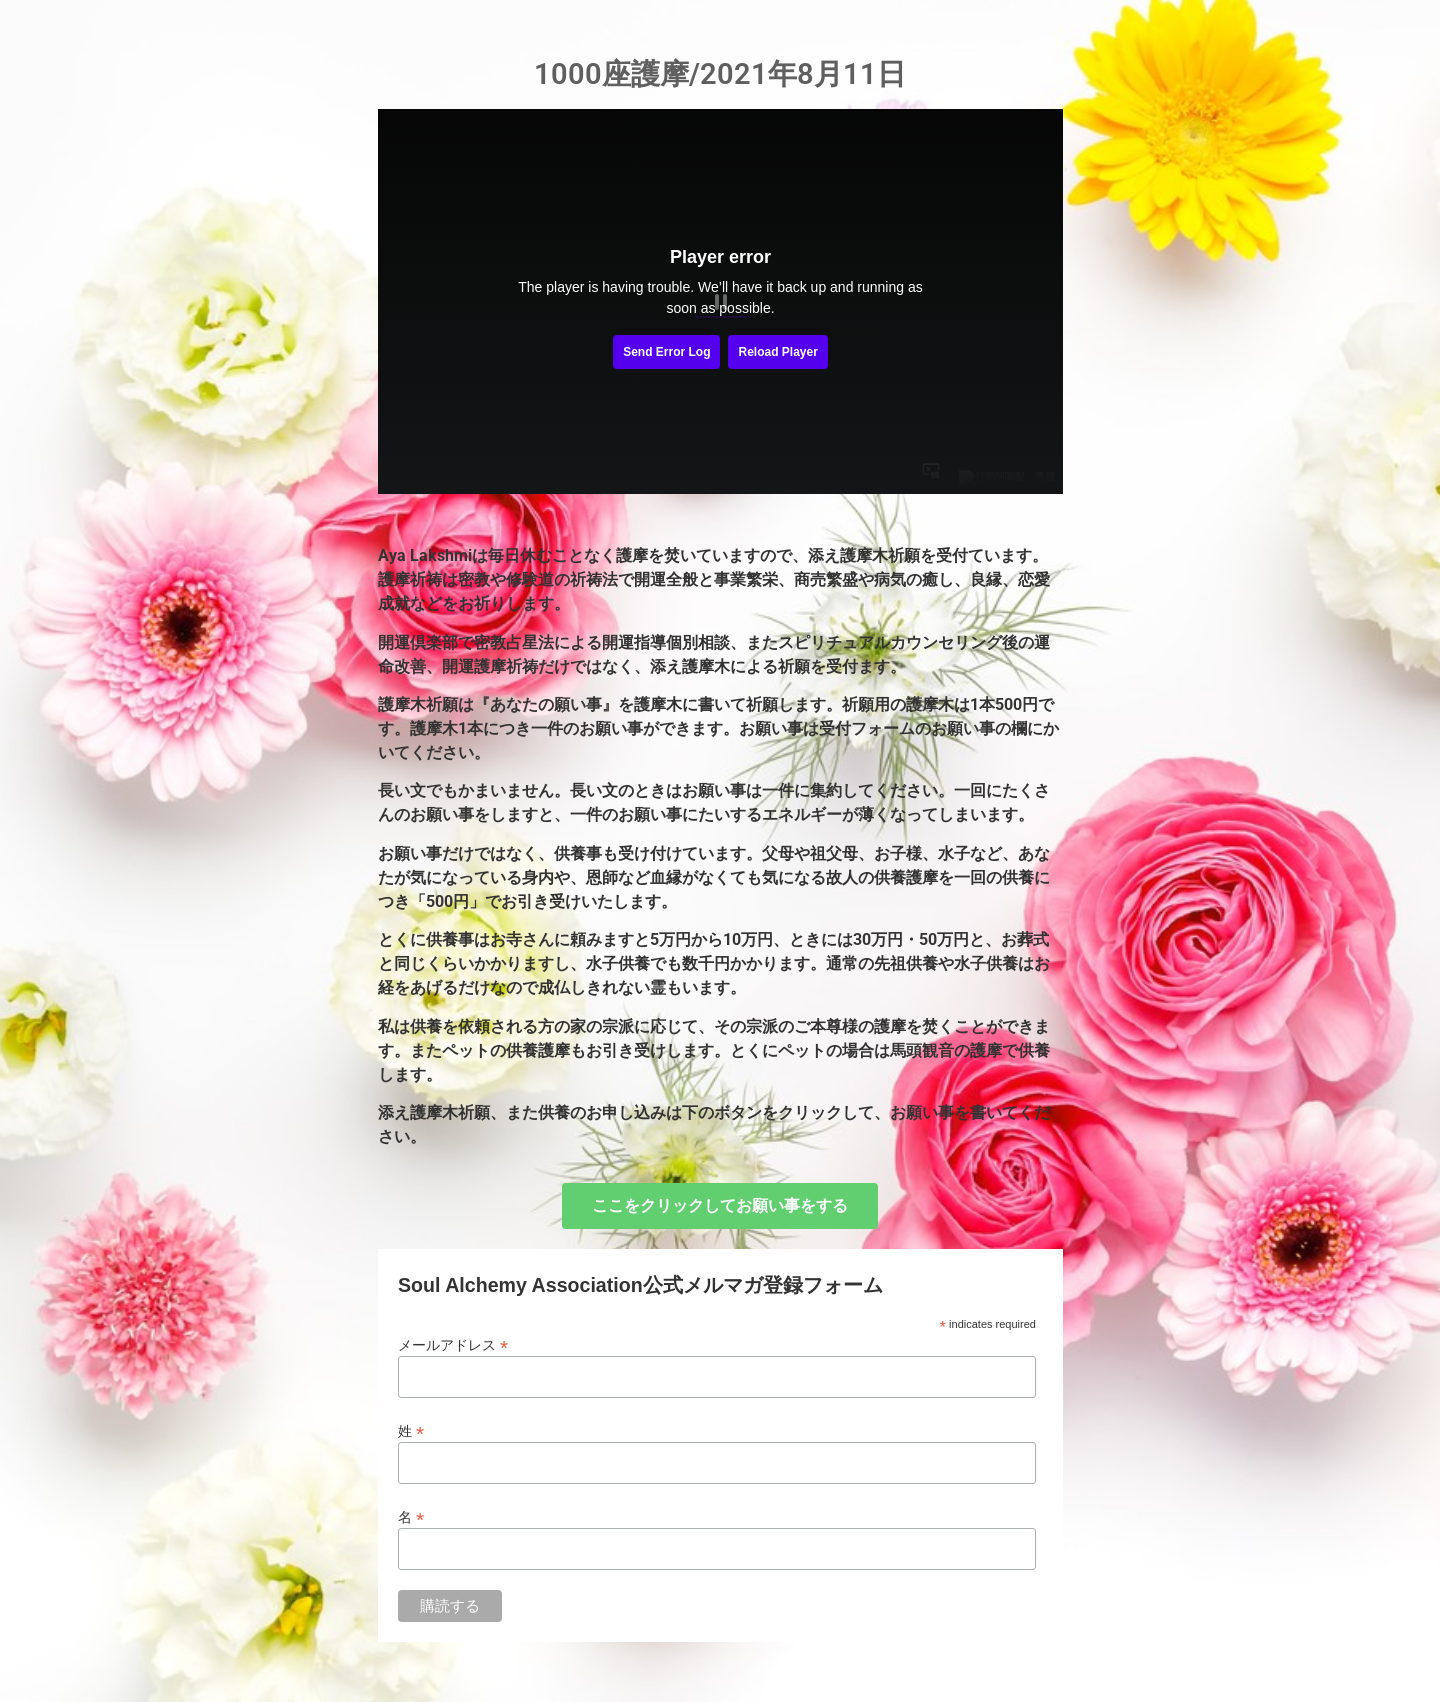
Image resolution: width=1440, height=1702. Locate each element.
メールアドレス (453, 1344)
